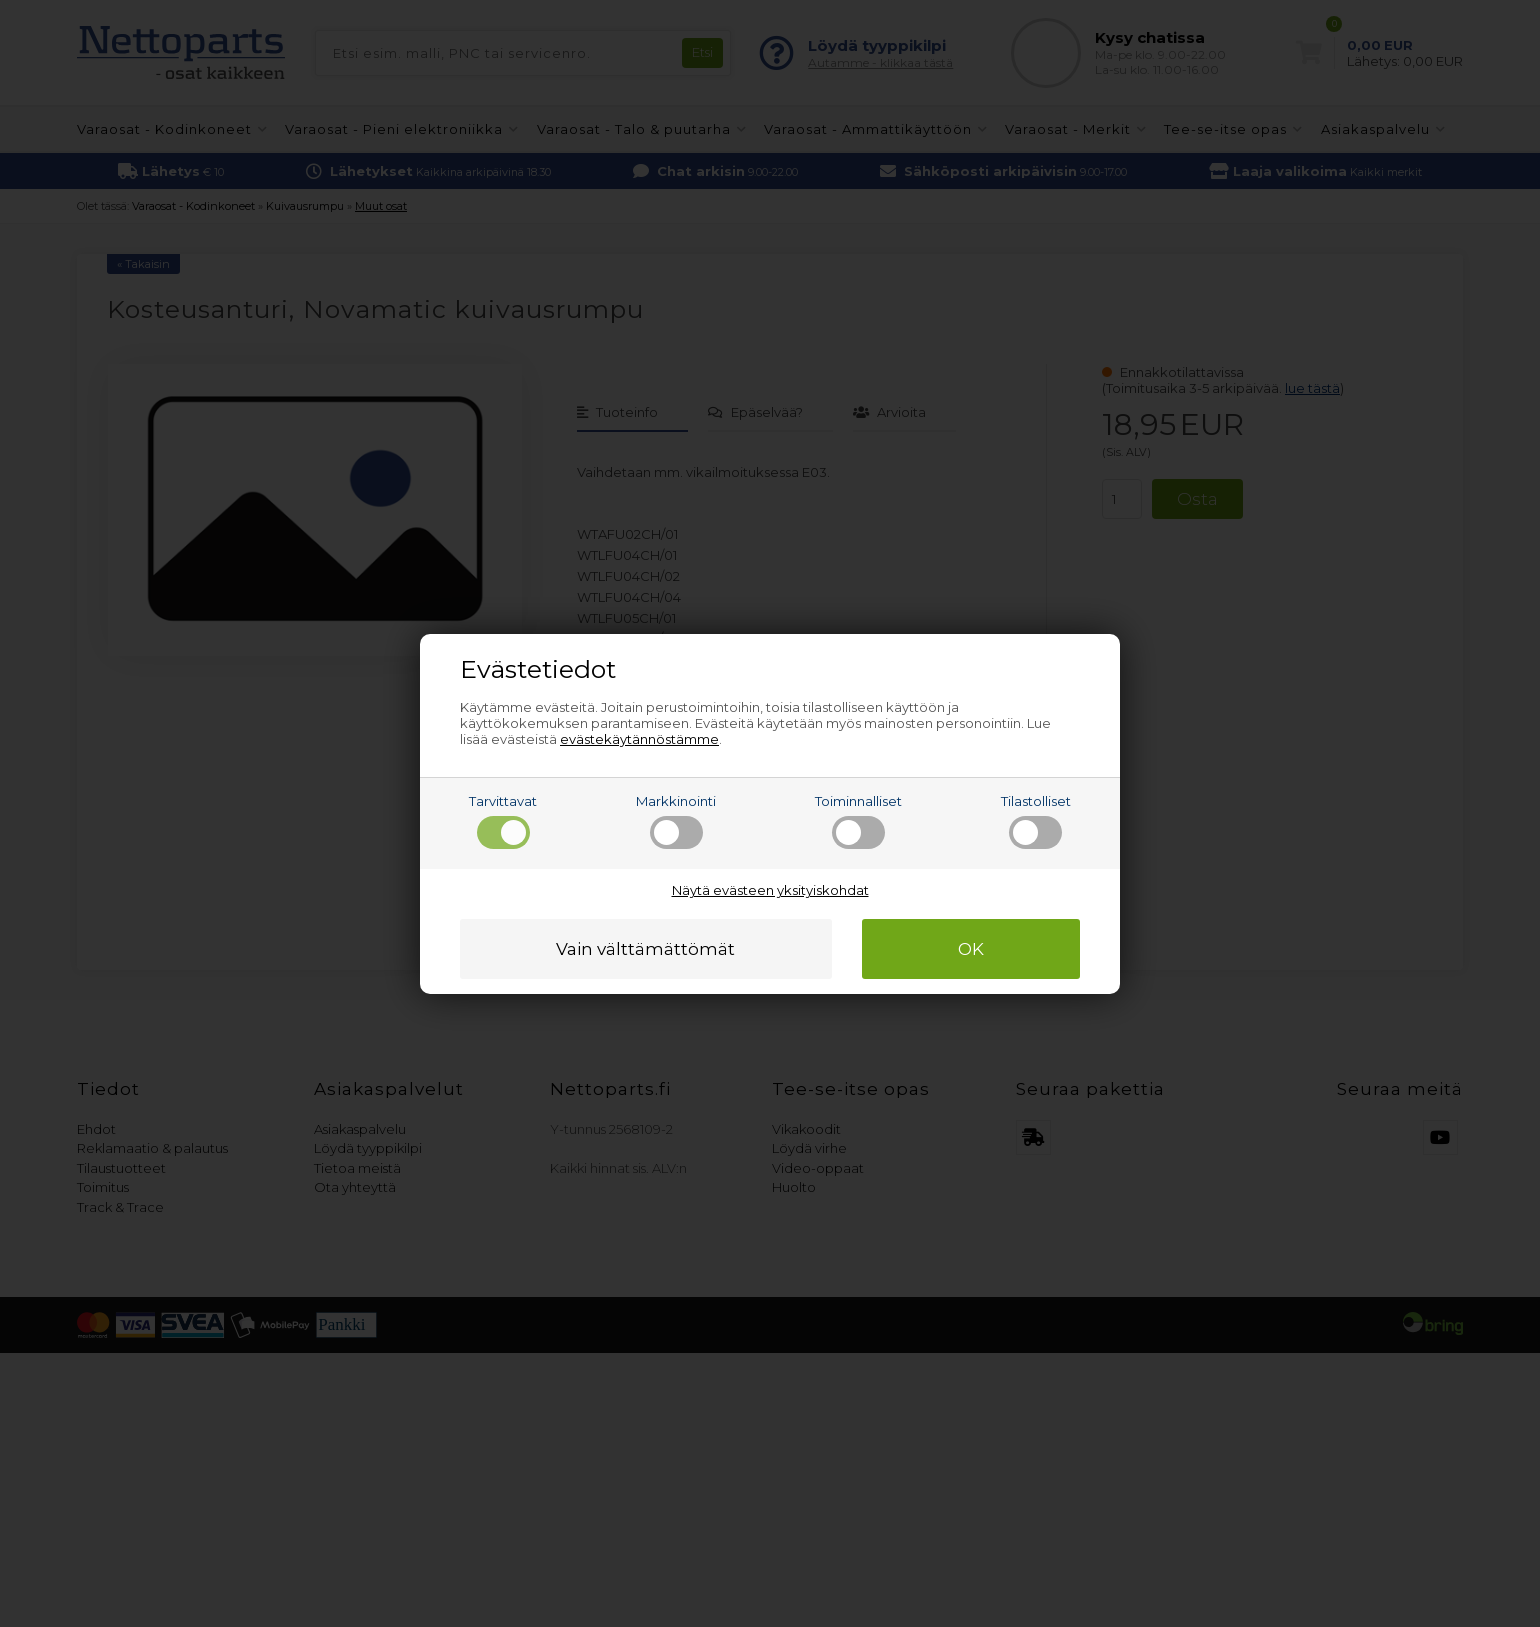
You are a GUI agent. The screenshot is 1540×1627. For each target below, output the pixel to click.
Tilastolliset (1036, 821)
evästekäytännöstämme (639, 739)
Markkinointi (676, 821)
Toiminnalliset (858, 821)
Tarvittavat (503, 821)
